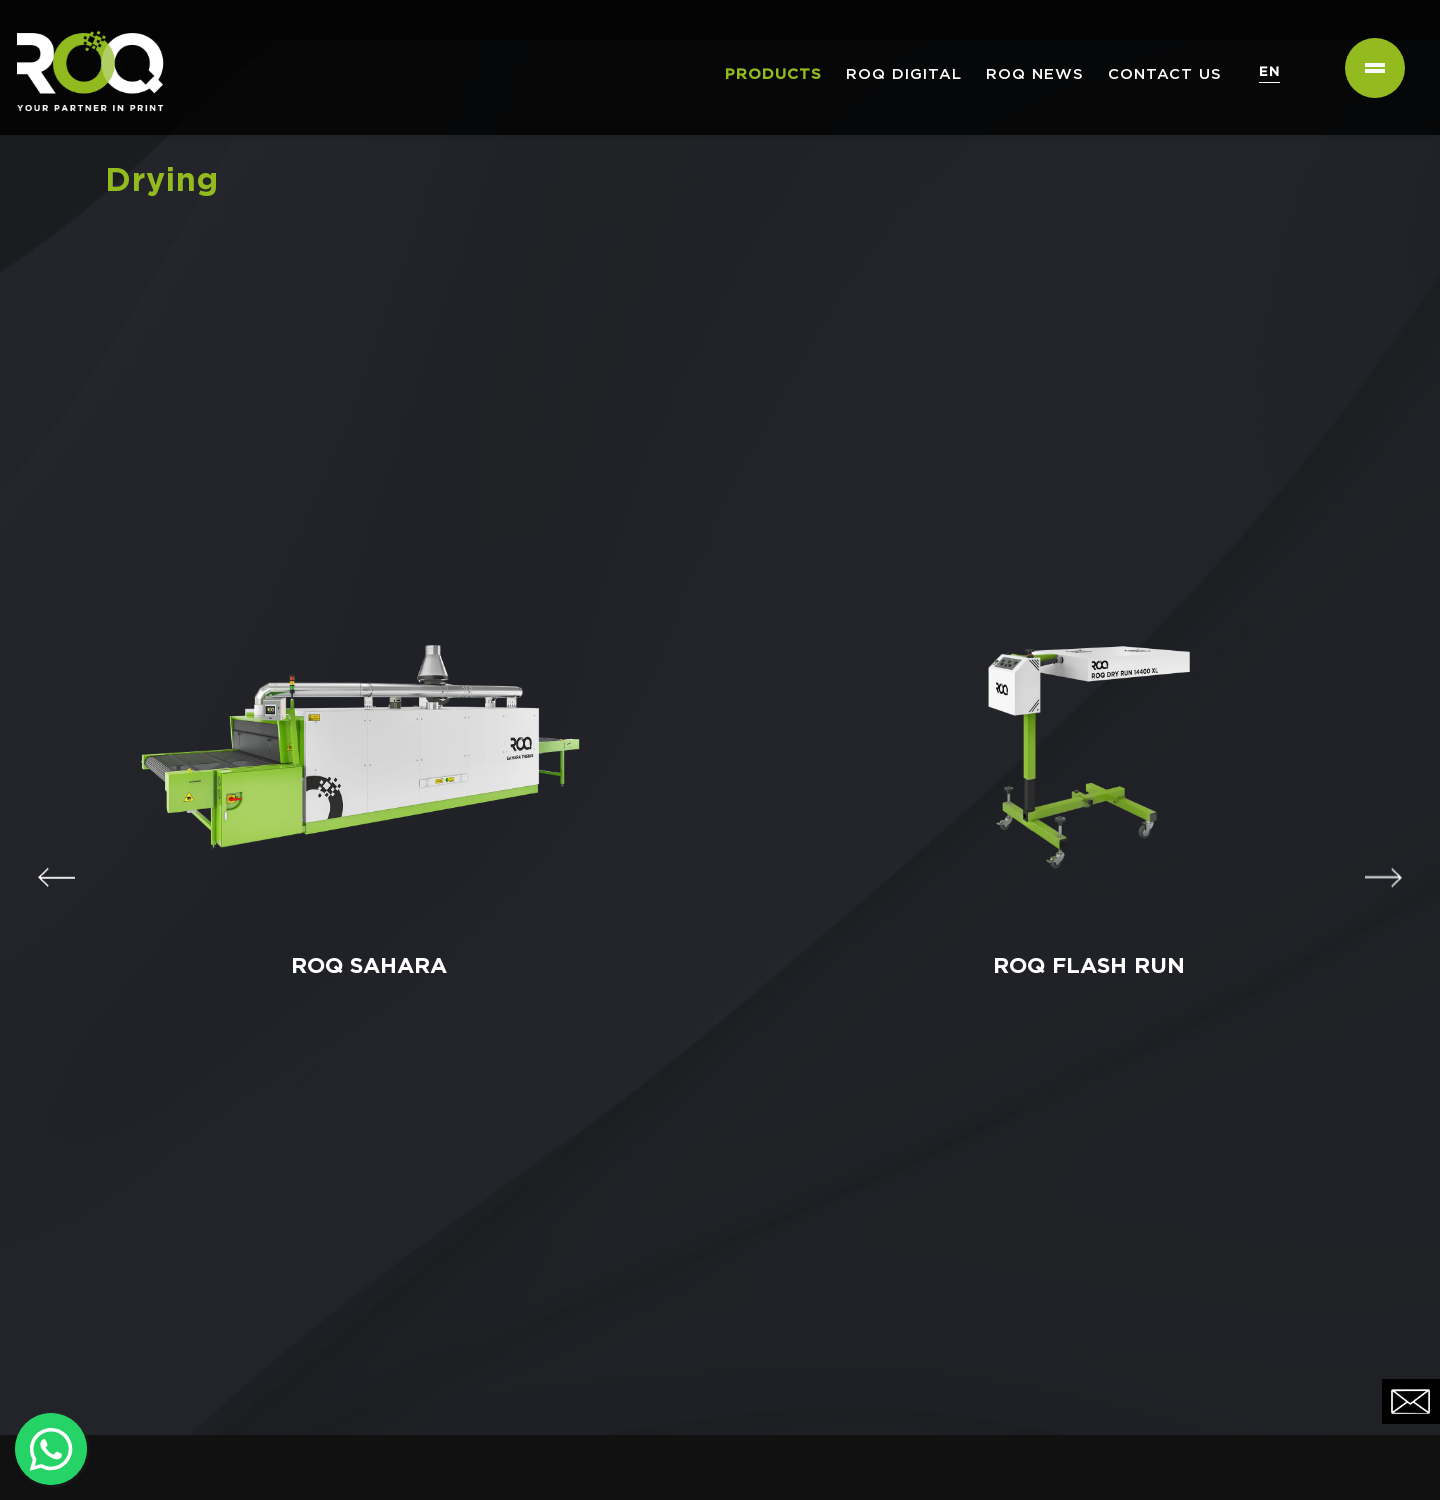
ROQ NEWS (1035, 74)
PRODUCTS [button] (773, 74)
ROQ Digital (904, 74)
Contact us (1165, 74)
